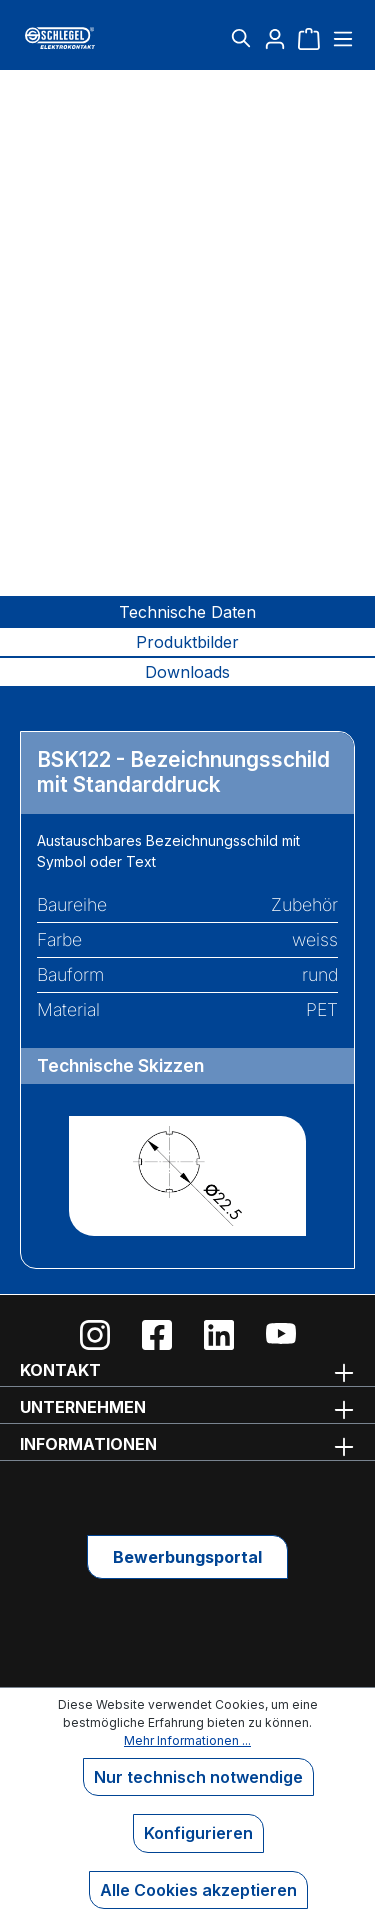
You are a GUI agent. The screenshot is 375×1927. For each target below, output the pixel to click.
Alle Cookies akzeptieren (198, 1890)
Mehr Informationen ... (187, 1740)
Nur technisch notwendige (198, 1777)
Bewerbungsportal (187, 1557)
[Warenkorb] (309, 38)
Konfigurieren (198, 1833)
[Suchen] (241, 38)
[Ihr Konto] (275, 38)
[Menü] (340, 38)
